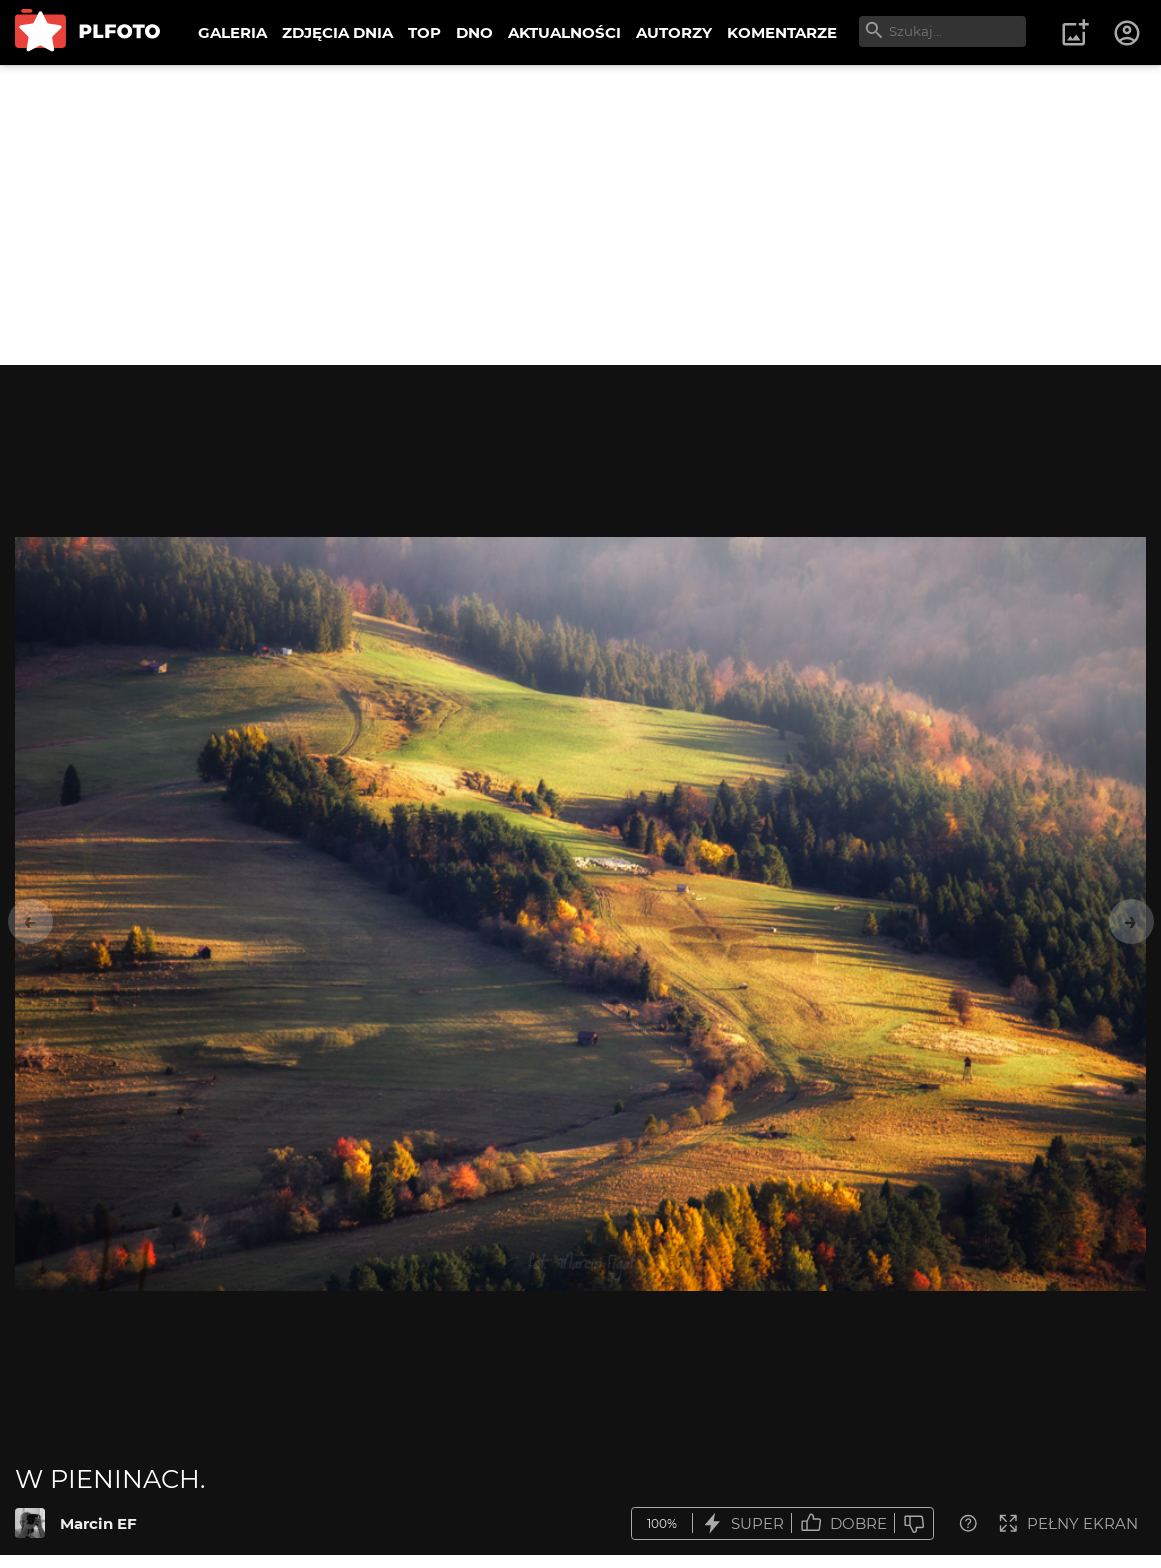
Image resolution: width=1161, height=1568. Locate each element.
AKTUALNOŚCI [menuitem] (564, 32)
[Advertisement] (580, 215)
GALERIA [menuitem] (232, 32)
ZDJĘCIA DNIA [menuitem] (337, 32)
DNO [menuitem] (474, 32)
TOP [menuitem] (424, 32)
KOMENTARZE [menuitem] (782, 32)
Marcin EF (98, 1523)
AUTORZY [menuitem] (674, 32)
